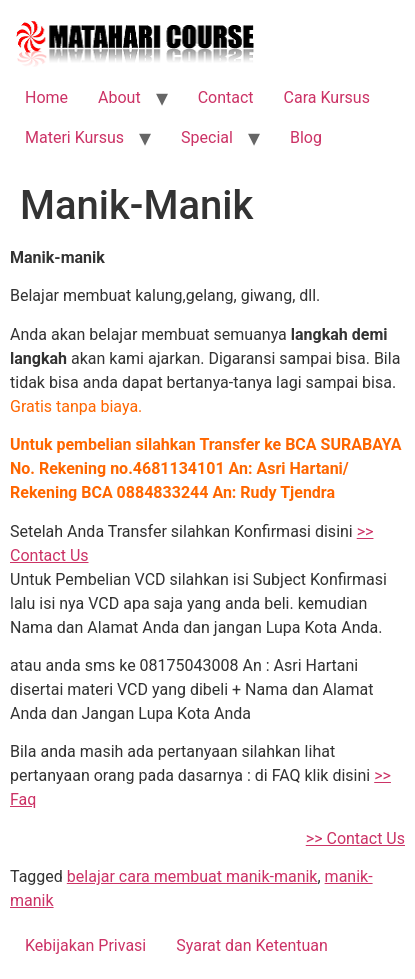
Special (207, 137)
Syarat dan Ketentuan (252, 945)
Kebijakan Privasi (85, 945)
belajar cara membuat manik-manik (192, 876)
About (119, 97)
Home (46, 97)
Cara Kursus (327, 97)
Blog (306, 137)
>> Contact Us (355, 838)
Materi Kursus (74, 137)
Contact (226, 97)
